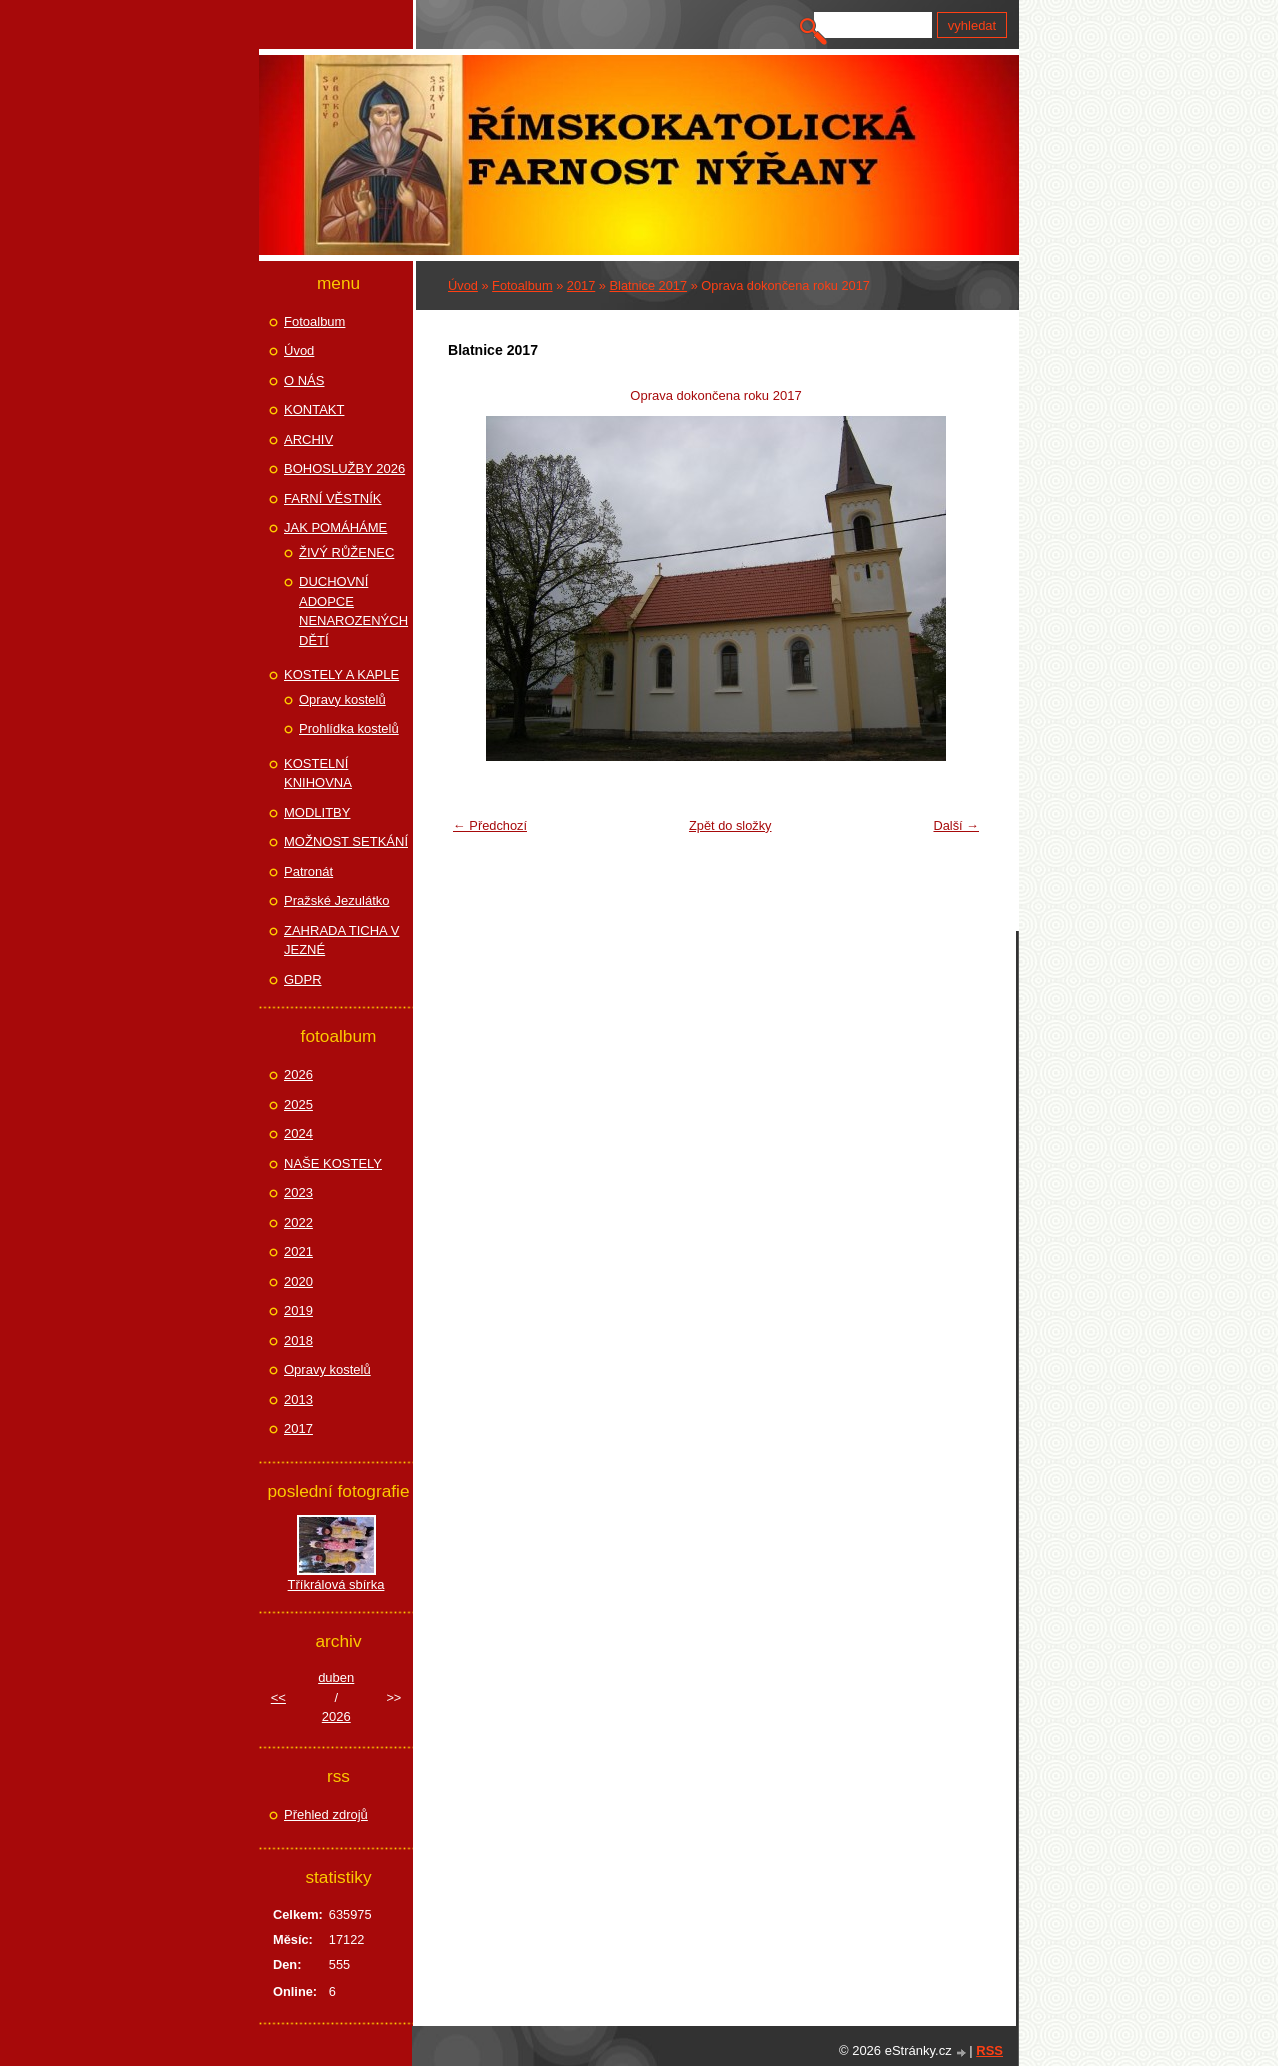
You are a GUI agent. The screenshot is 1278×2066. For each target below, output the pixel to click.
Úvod (463, 285)
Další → (956, 825)
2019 (298, 1310)
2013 (298, 1399)
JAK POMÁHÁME (335, 527)
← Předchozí (490, 825)
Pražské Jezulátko (337, 900)
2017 (581, 285)
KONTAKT (314, 409)
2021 (298, 1251)
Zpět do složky (730, 825)
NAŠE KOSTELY (333, 1163)
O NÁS (304, 380)
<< (278, 1697)
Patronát (308, 871)
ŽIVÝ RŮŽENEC (346, 552)
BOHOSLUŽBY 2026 (344, 468)
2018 (298, 1340)
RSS (989, 2050)
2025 (298, 1104)
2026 (298, 1074)
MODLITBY (317, 812)
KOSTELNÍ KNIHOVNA (318, 773)
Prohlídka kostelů (349, 728)
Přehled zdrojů (326, 1814)
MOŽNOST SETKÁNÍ (346, 841)
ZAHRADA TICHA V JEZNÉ (341, 940)
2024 (298, 1133)
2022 (298, 1222)
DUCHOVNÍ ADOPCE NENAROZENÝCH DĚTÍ (353, 611)
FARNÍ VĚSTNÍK (333, 498)
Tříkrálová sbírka (336, 1584)
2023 (298, 1192)
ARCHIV (308, 439)
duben (336, 1677)
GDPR (303, 979)
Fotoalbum (522, 285)
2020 (298, 1281)
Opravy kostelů (342, 699)
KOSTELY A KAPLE (341, 674)
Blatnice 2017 (649, 285)
